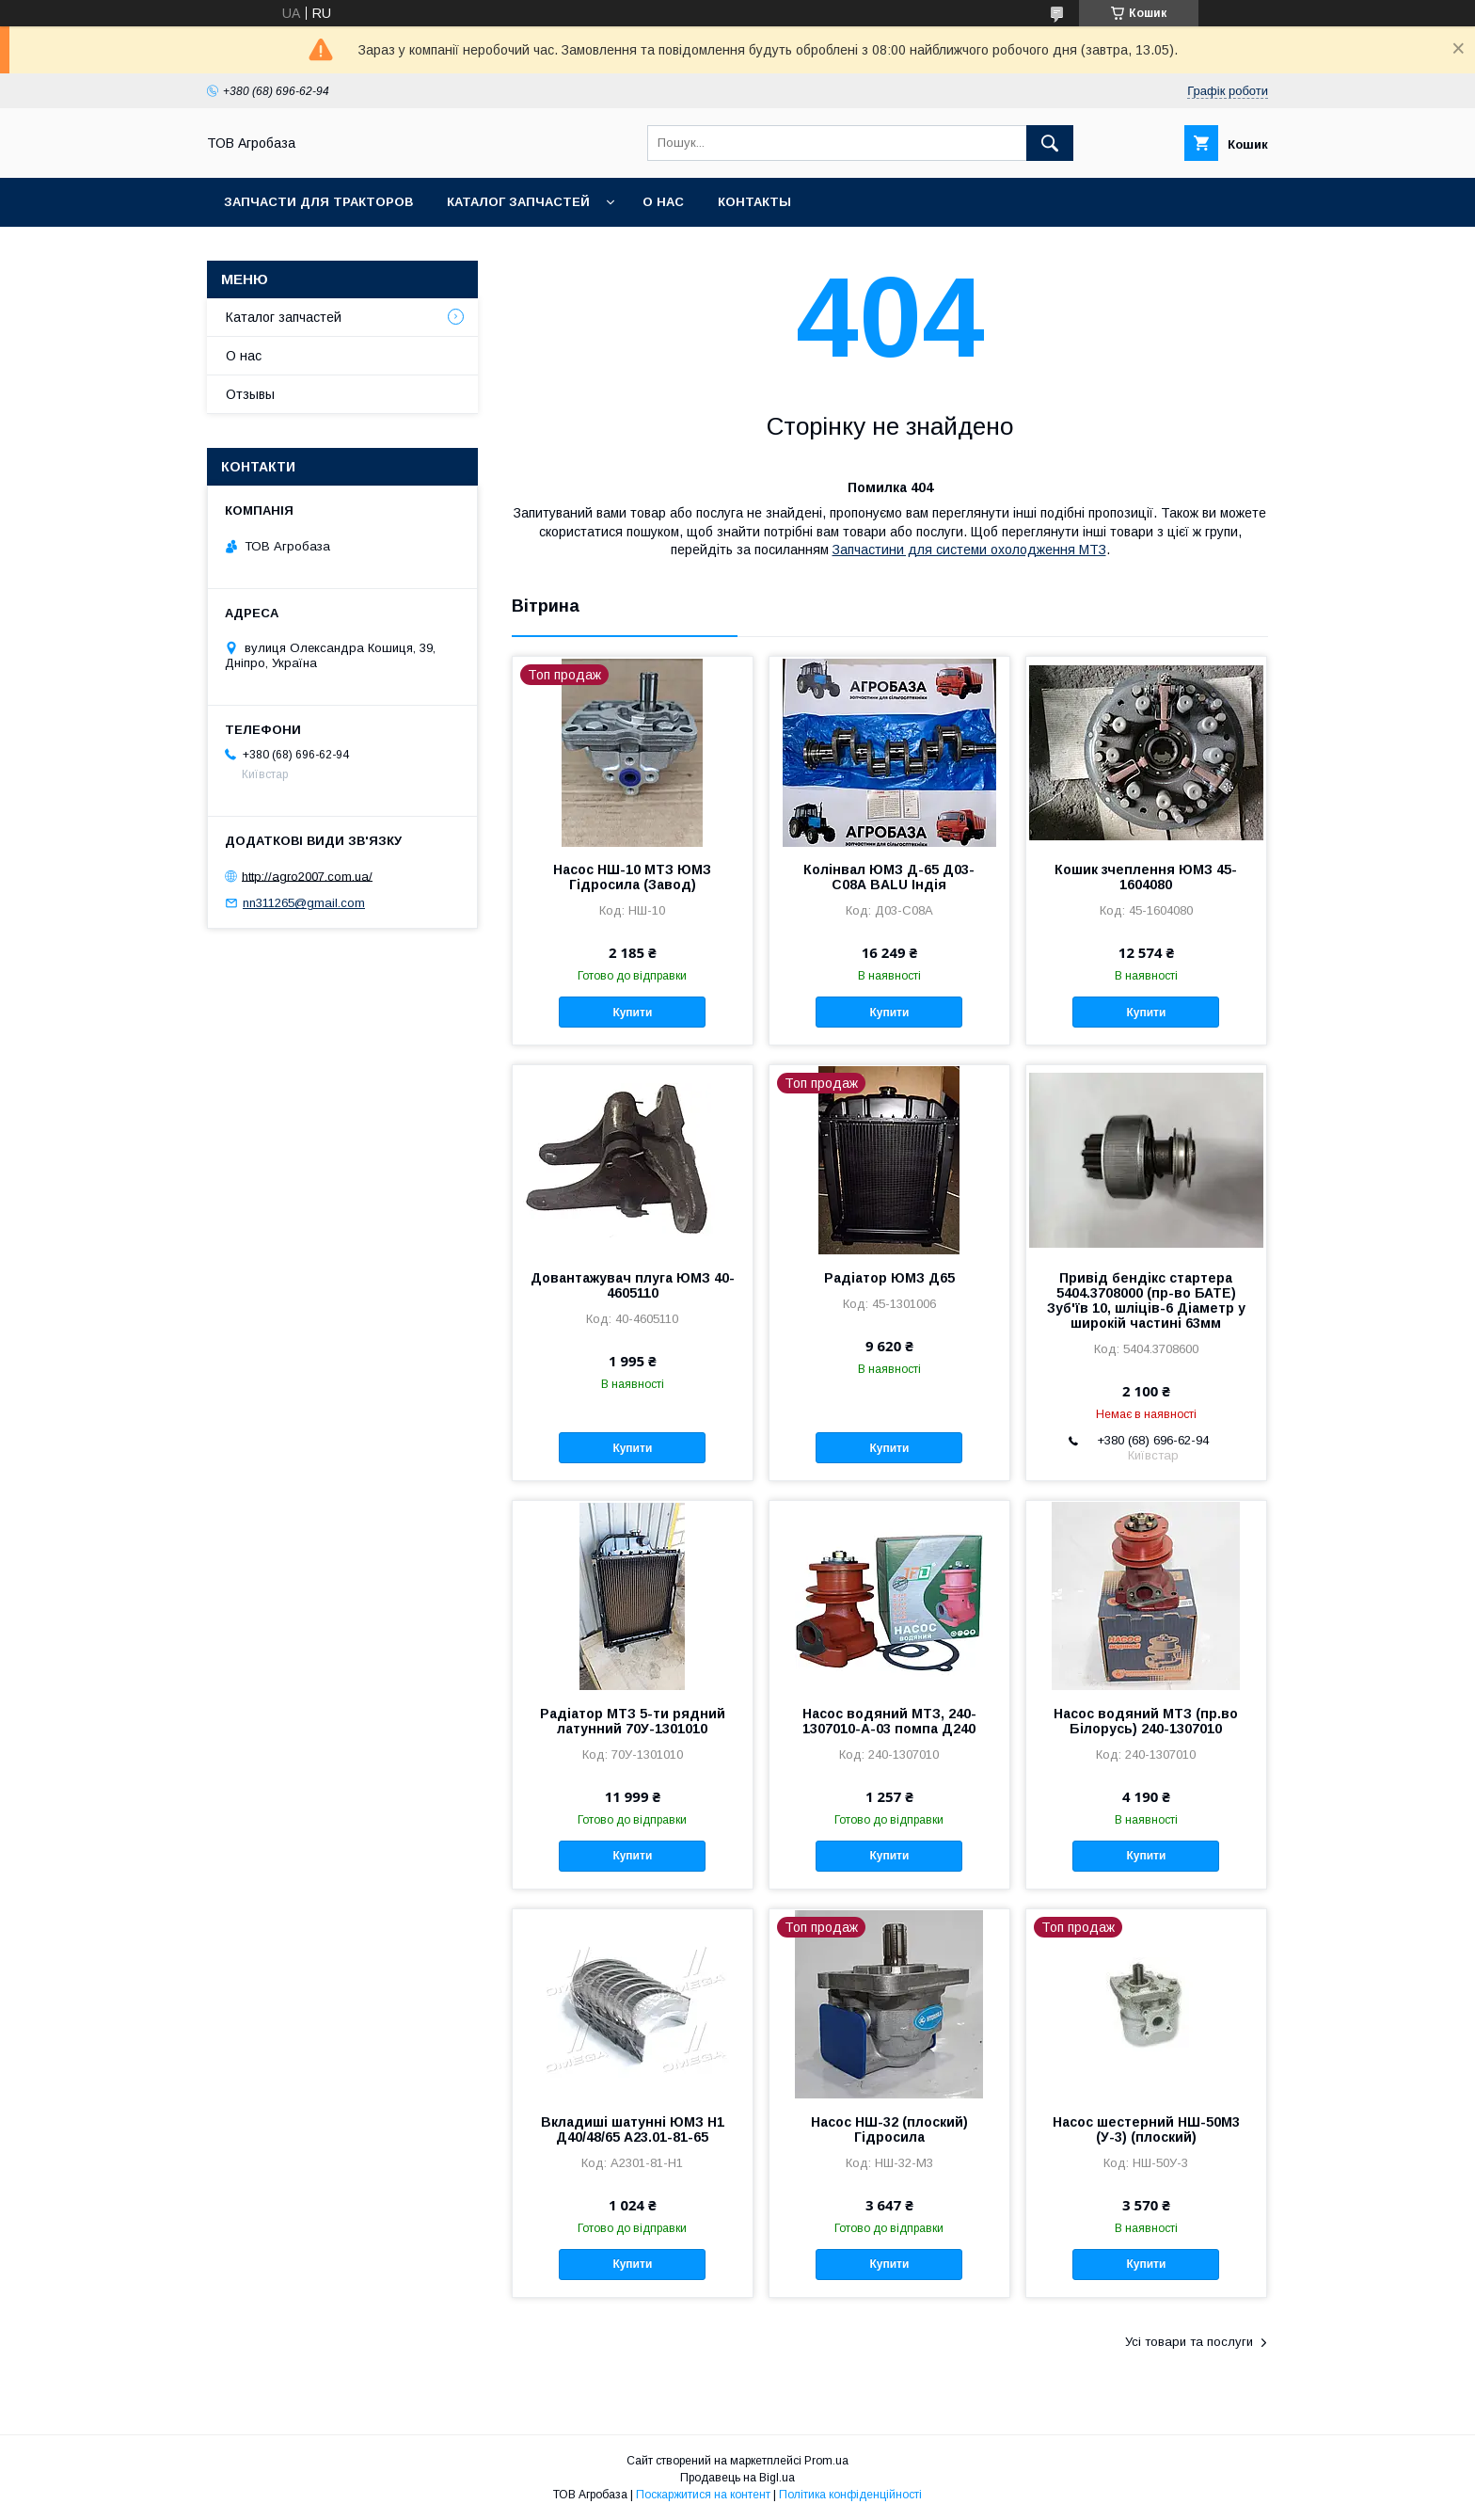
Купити (632, 1012)
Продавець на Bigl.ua (737, 2477)
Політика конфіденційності (850, 2494)
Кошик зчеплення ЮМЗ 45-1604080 (1146, 877)
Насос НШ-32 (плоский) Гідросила (889, 2129)
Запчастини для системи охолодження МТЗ (969, 549)
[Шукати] (1049, 143)
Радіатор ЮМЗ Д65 (889, 1277)
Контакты (754, 202)
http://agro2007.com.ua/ (307, 876)
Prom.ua (826, 2460)
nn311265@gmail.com (304, 903)
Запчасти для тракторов (318, 202)
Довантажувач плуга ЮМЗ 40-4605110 (633, 1285)
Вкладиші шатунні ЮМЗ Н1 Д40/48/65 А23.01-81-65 (632, 2129)
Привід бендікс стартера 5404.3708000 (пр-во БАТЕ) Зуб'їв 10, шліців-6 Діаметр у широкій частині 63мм (1146, 1300)
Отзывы (250, 394)
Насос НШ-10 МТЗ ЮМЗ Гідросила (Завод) (632, 877)
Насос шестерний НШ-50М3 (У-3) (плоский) (1146, 2129)
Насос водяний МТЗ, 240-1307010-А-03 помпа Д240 (889, 1721)
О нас (663, 202)
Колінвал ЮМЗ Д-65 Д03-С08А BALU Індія (889, 877)
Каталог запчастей (518, 202)
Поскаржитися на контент (703, 2494)
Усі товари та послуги (1189, 2342)
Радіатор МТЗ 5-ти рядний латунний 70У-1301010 (632, 1721)
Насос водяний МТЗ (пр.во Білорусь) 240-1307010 (1146, 1721)
